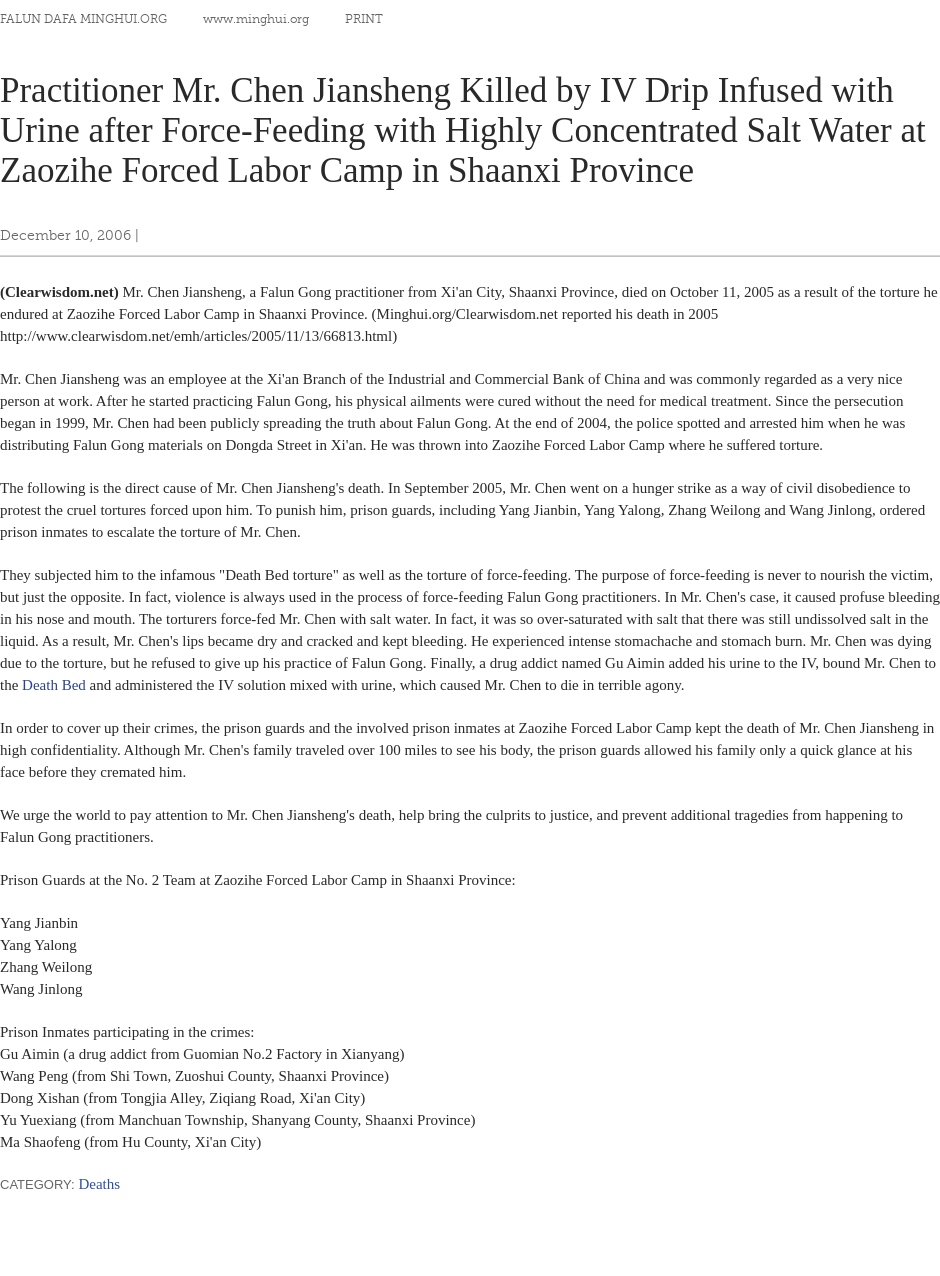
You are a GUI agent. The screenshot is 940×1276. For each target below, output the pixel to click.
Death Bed (54, 685)
